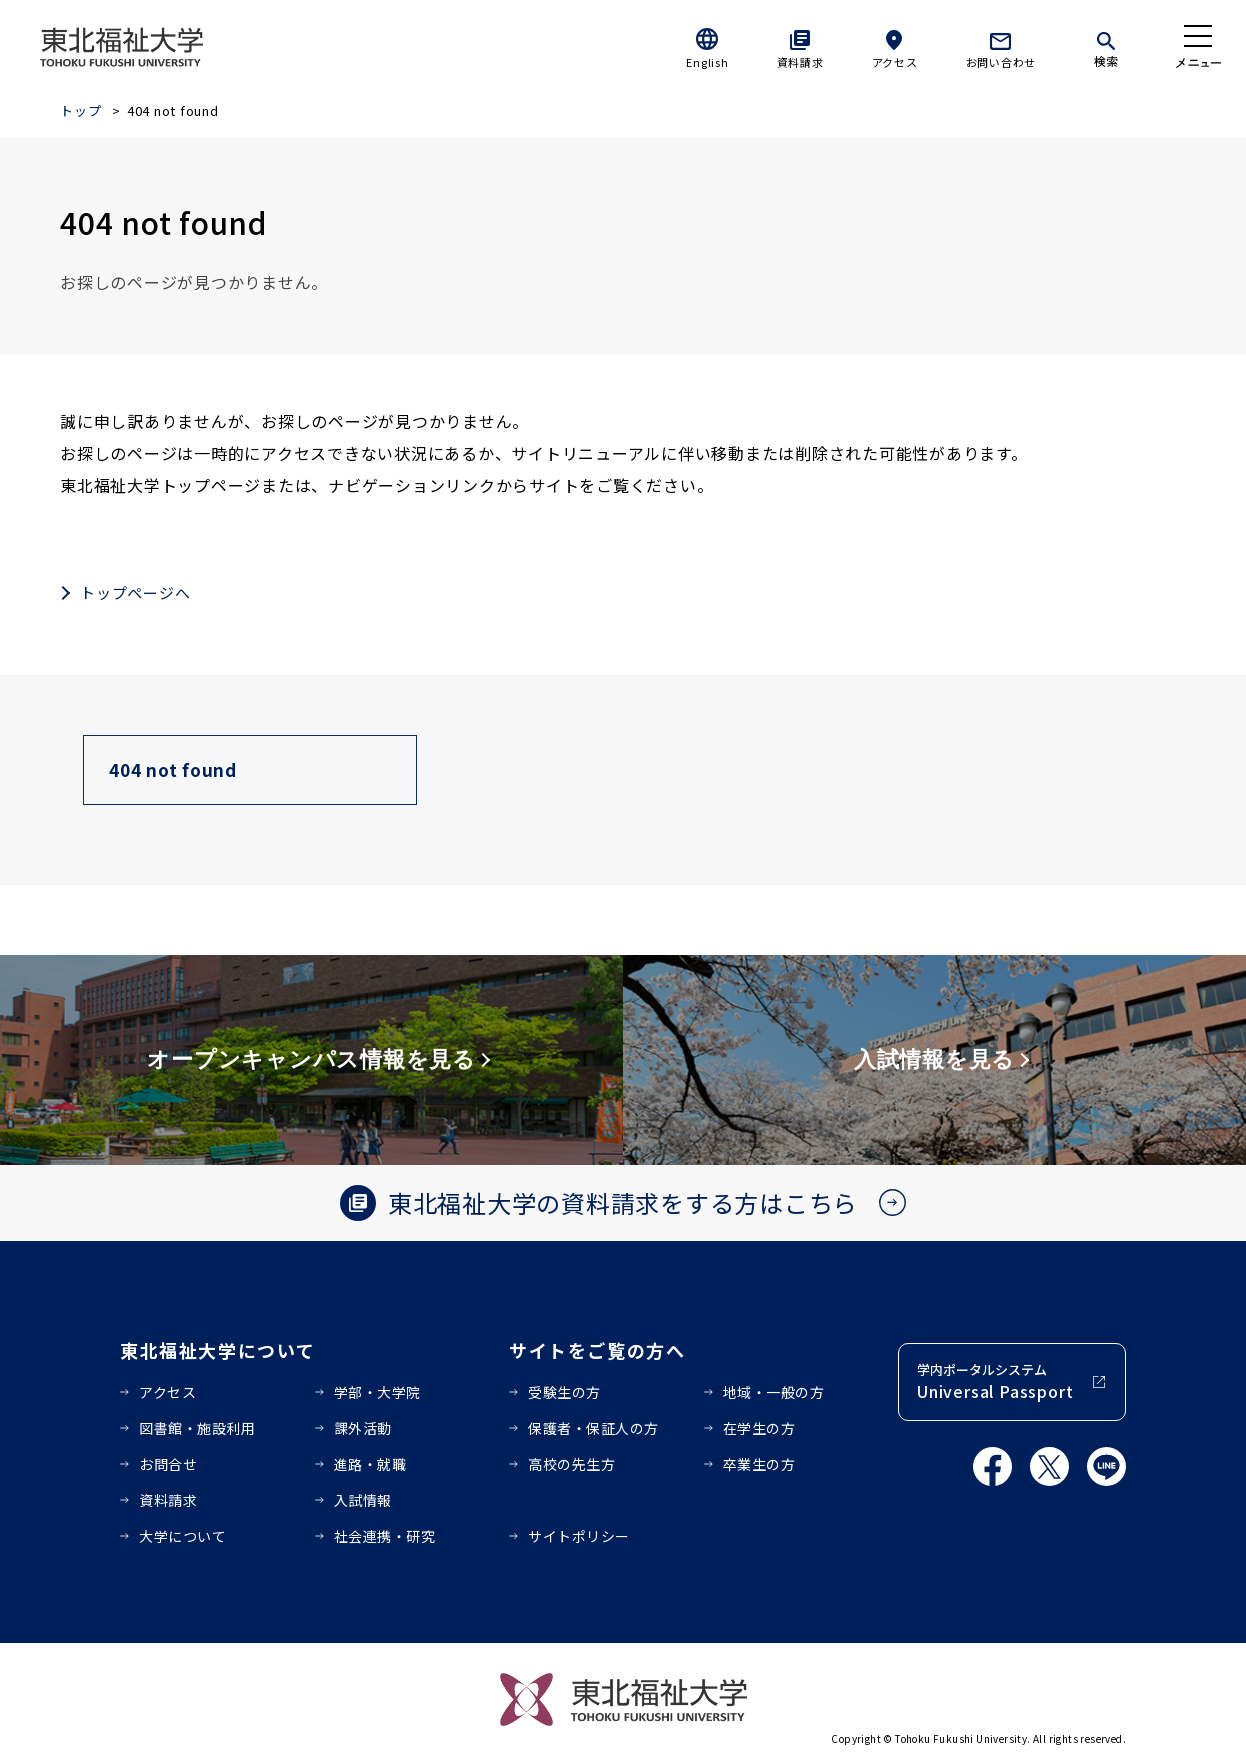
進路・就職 (370, 1464)
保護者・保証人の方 (593, 1428)
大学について (182, 1536)
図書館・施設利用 (197, 1428)
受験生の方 (564, 1392)
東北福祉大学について (217, 1350)
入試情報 (363, 1500)
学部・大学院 (377, 1392)
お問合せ (168, 1464)
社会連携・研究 (385, 1536)
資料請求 (800, 62)
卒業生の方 (759, 1464)
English (707, 62)
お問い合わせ (1001, 62)
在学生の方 (759, 1428)
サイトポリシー (579, 1536)
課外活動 (363, 1428)
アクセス (895, 62)
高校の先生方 (571, 1464)
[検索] (1106, 46)
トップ (80, 110)
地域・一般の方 (774, 1392)
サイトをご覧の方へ (597, 1350)
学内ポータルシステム (995, 1381)
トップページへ (135, 592)
